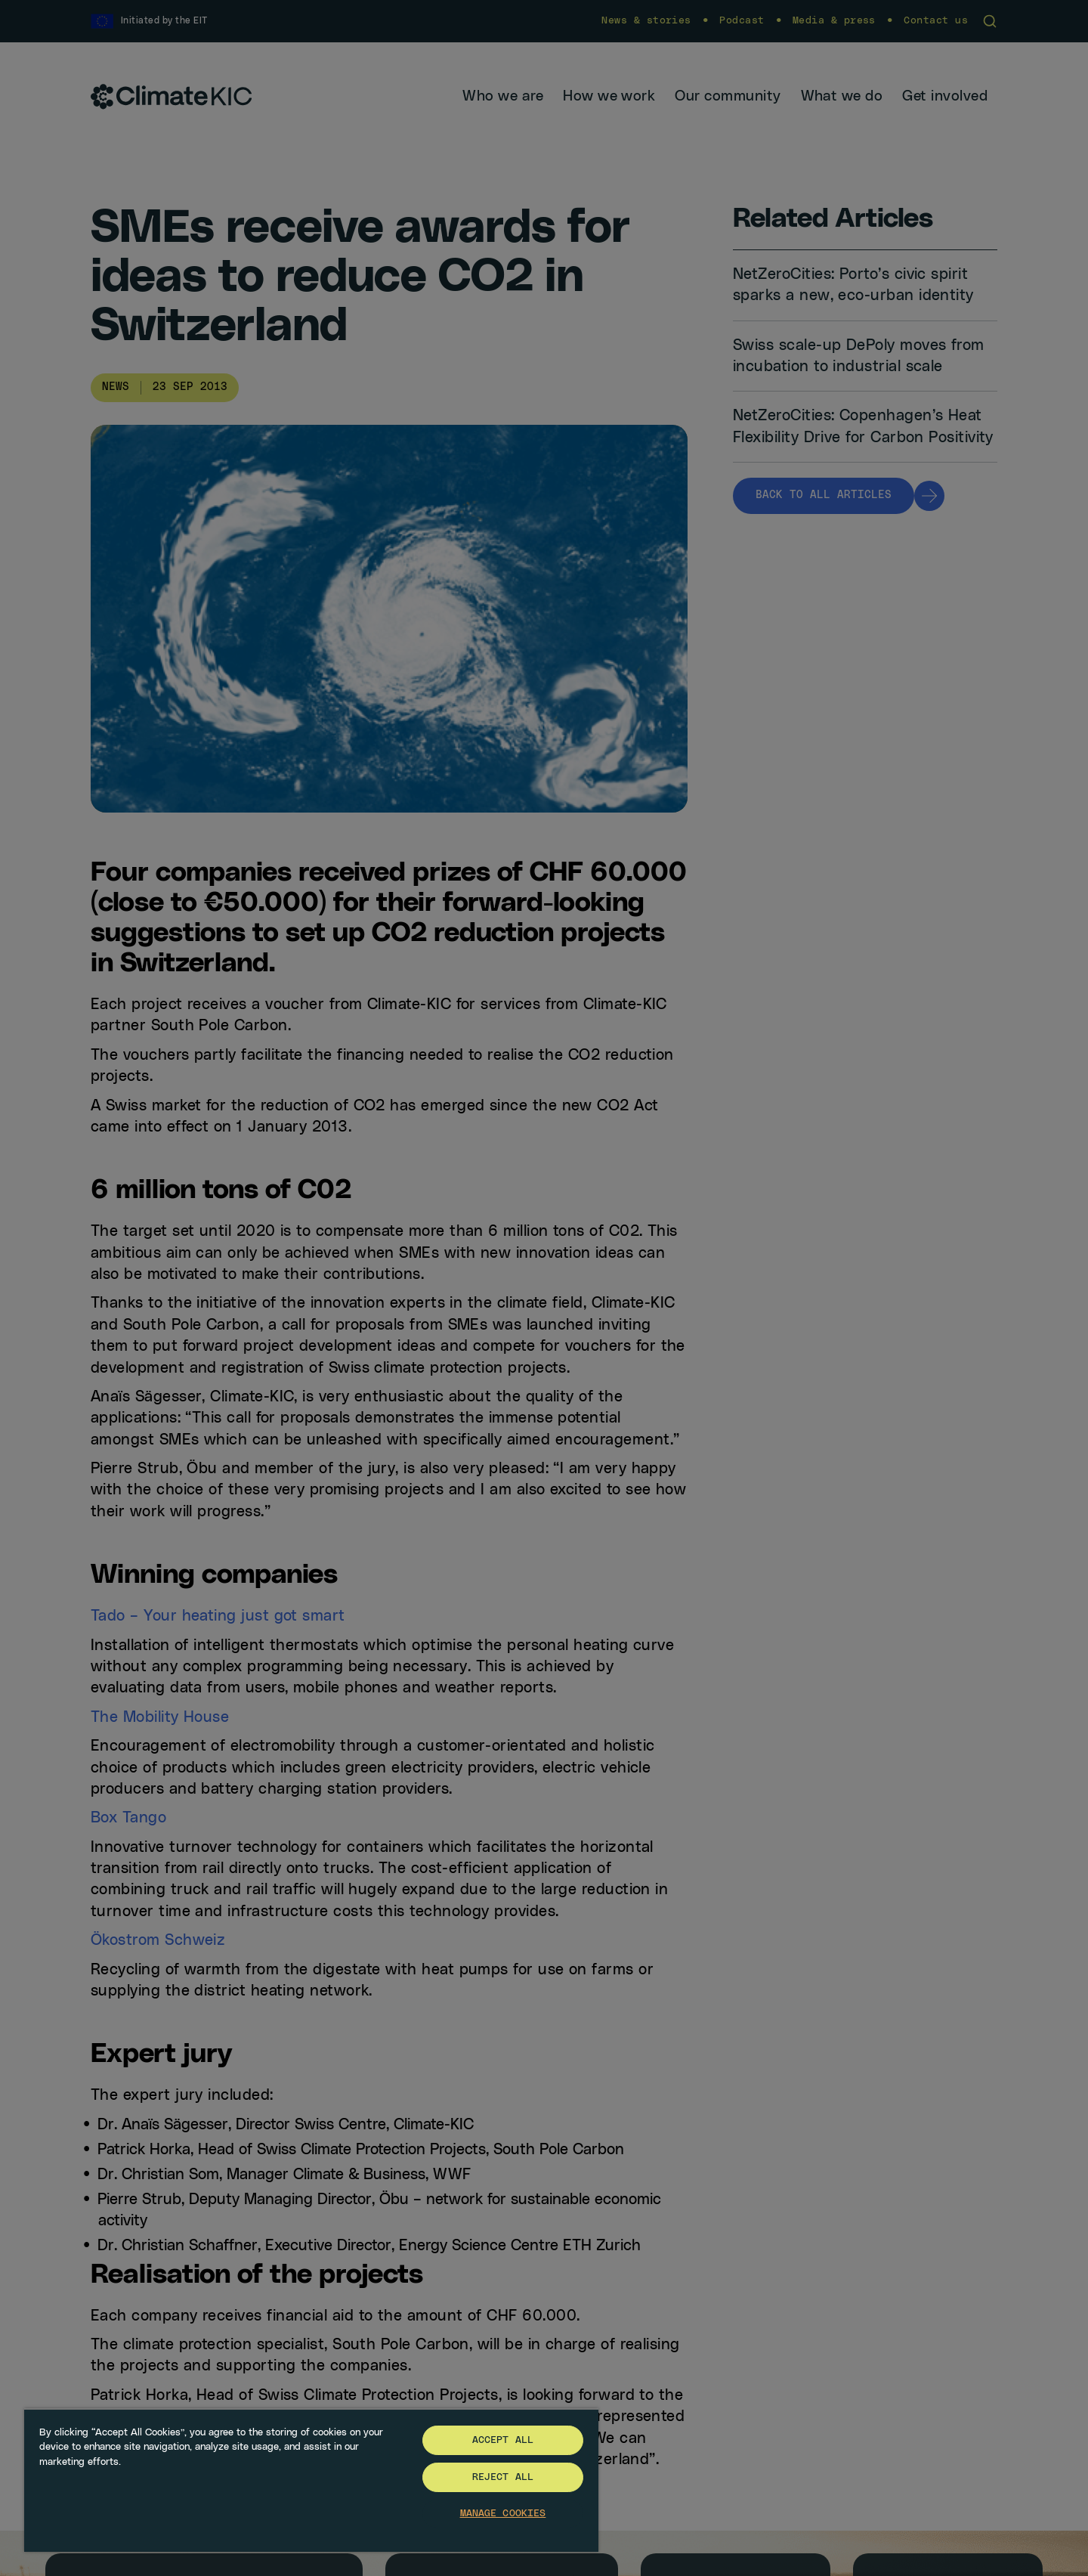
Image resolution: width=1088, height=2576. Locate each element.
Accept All (502, 2440)
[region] (311, 2480)
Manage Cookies (503, 2514)
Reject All (502, 2477)
